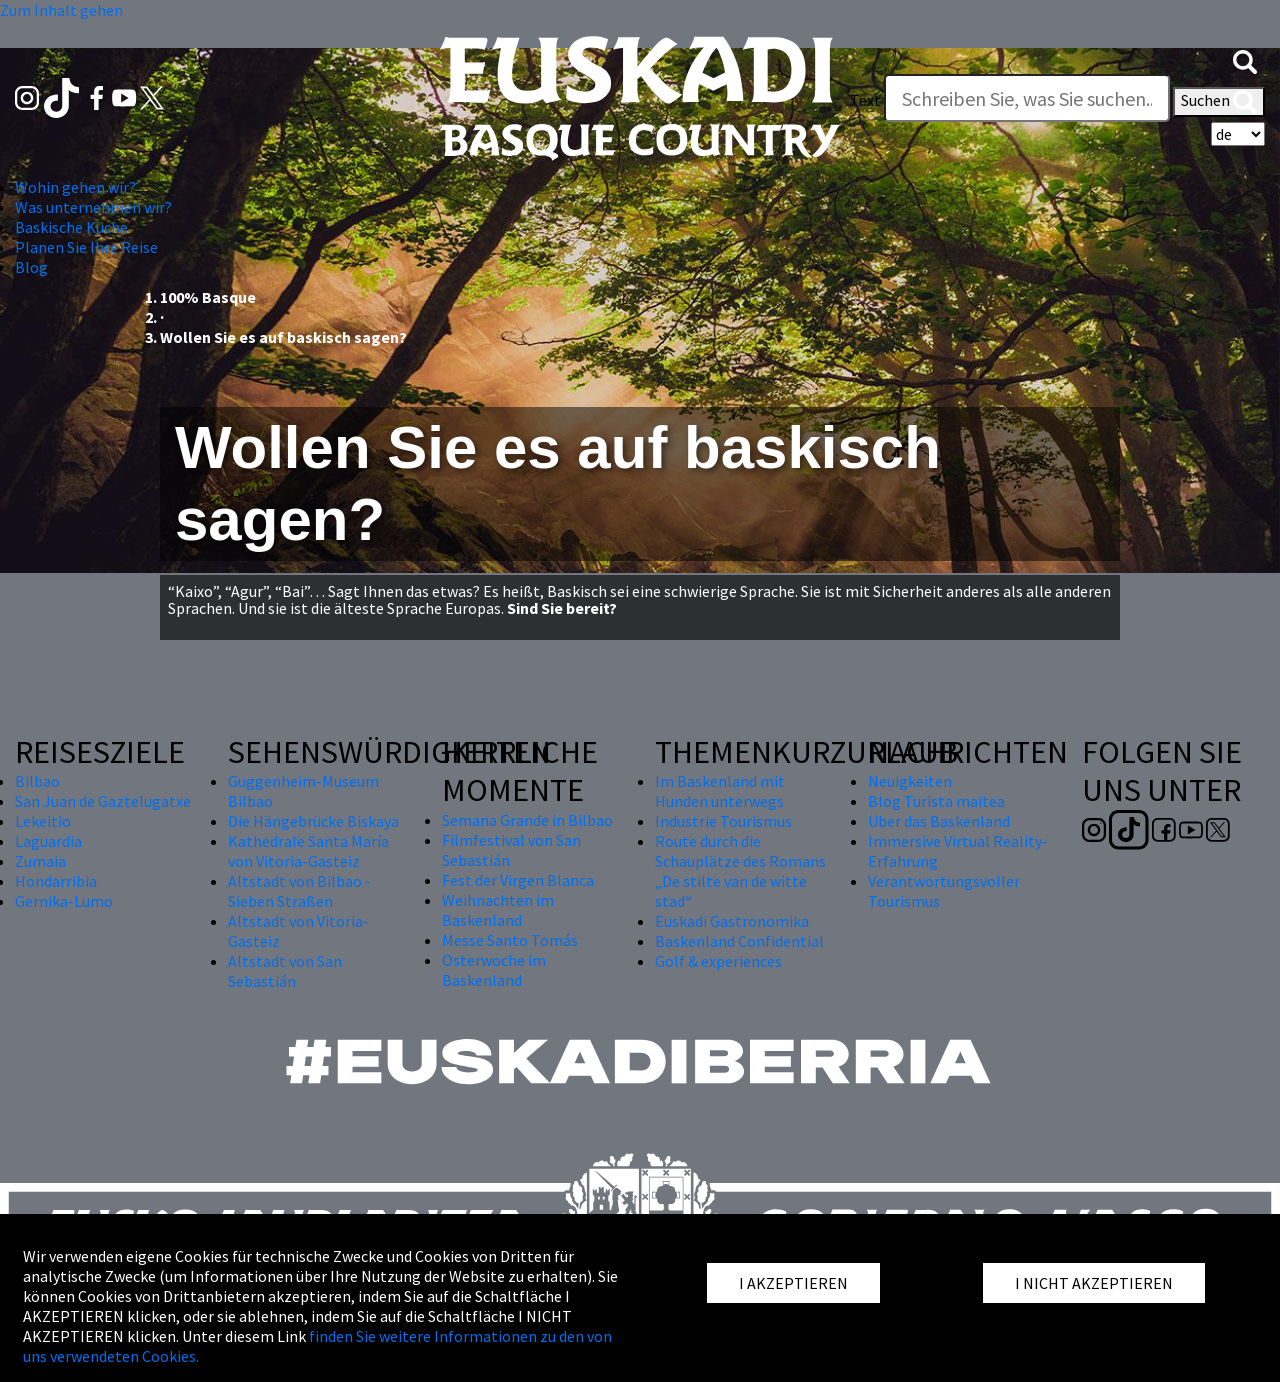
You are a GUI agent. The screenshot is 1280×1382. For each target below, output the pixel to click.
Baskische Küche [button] (71, 227)
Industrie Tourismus (723, 821)
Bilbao (37, 781)
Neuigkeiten (910, 781)
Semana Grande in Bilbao (527, 820)
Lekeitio (43, 821)
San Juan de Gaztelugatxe (103, 801)
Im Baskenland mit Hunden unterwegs (720, 791)
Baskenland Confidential (739, 941)
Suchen (1219, 102)
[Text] (1027, 98)
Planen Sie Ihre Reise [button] (86, 247)
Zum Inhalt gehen (61, 10)
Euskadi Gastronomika (732, 921)
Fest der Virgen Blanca (518, 880)
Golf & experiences (718, 961)
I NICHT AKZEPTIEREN (1094, 1283)
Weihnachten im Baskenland (498, 910)
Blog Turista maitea (936, 801)
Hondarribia (56, 881)
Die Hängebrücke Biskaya (313, 821)
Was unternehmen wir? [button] (93, 207)
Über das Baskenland (939, 821)
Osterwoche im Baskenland (494, 970)
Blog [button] (31, 267)
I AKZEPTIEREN (793, 1283)
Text (865, 100)
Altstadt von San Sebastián (285, 971)
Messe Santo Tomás (510, 940)
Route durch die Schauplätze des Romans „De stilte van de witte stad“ (740, 871)
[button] (1245, 60)
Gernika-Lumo (64, 901)
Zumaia (40, 861)
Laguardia (48, 841)
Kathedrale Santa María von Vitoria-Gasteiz (308, 851)
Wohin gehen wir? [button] (75, 187)
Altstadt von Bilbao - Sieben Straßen (299, 891)
